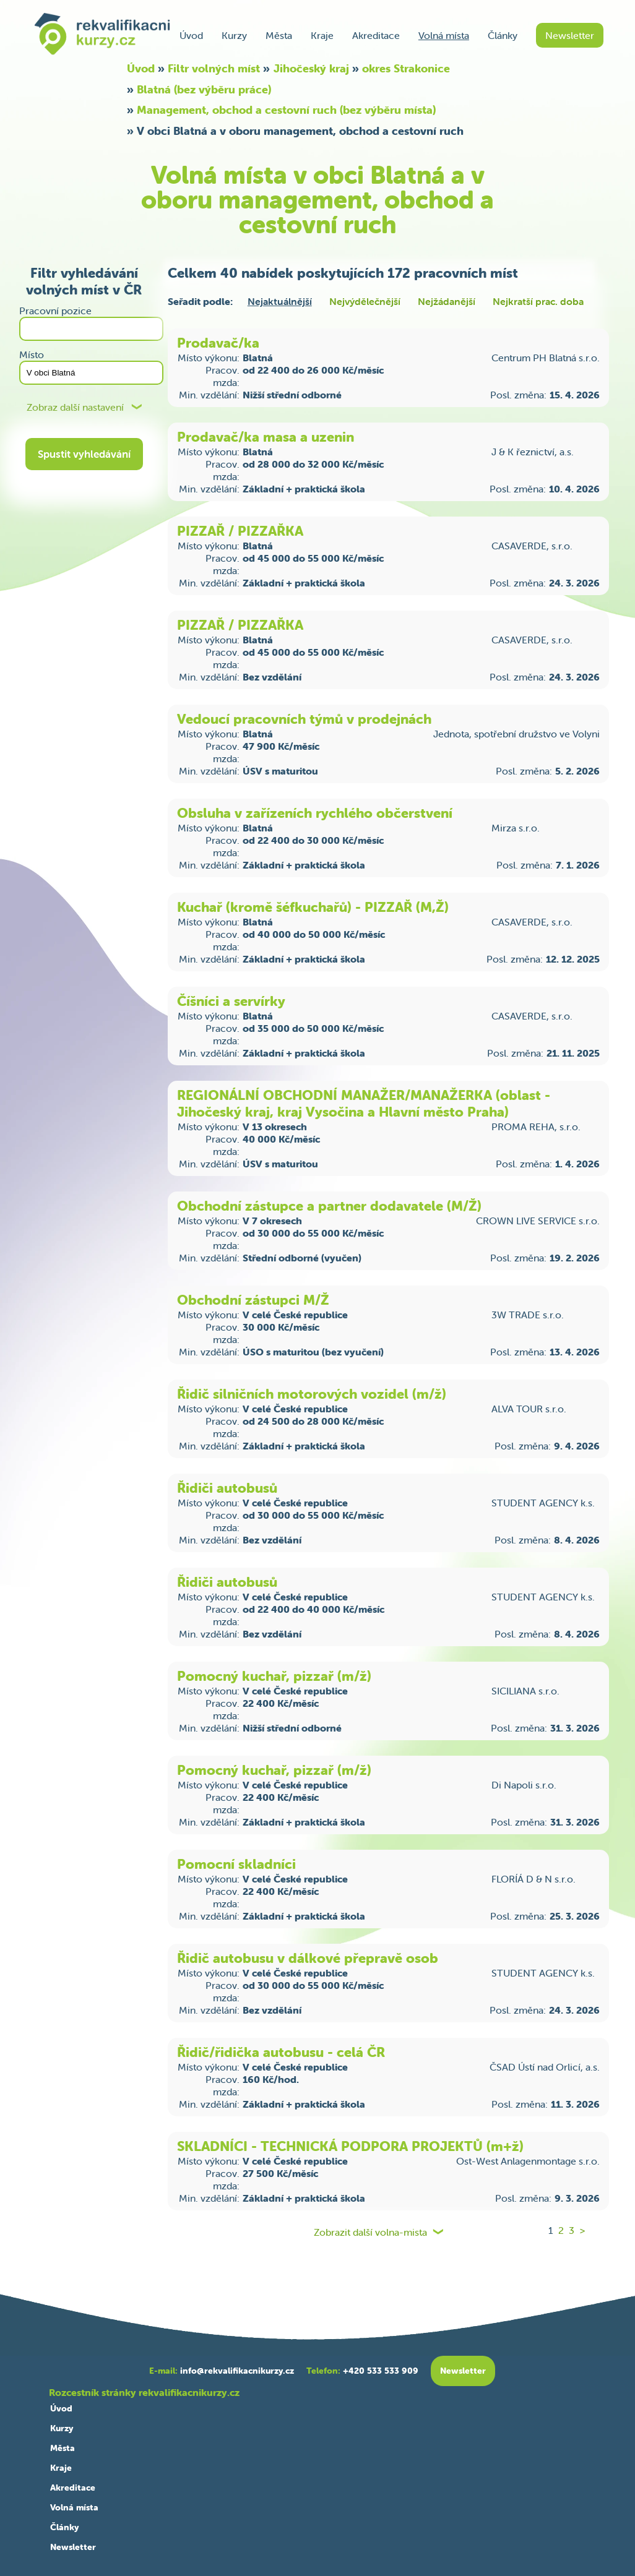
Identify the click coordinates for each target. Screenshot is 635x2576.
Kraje (322, 35)
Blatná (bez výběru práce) (204, 89)
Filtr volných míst (214, 68)
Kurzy (234, 35)
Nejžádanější (446, 301)
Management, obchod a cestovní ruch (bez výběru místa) (286, 110)
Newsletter (569, 35)
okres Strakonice (406, 68)
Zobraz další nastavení (75, 407)
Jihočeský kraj (311, 68)
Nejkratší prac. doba (538, 301)
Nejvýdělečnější (364, 301)
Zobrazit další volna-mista (370, 2232)
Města (279, 35)
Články (502, 35)
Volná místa (443, 35)
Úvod (191, 35)
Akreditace (376, 35)
